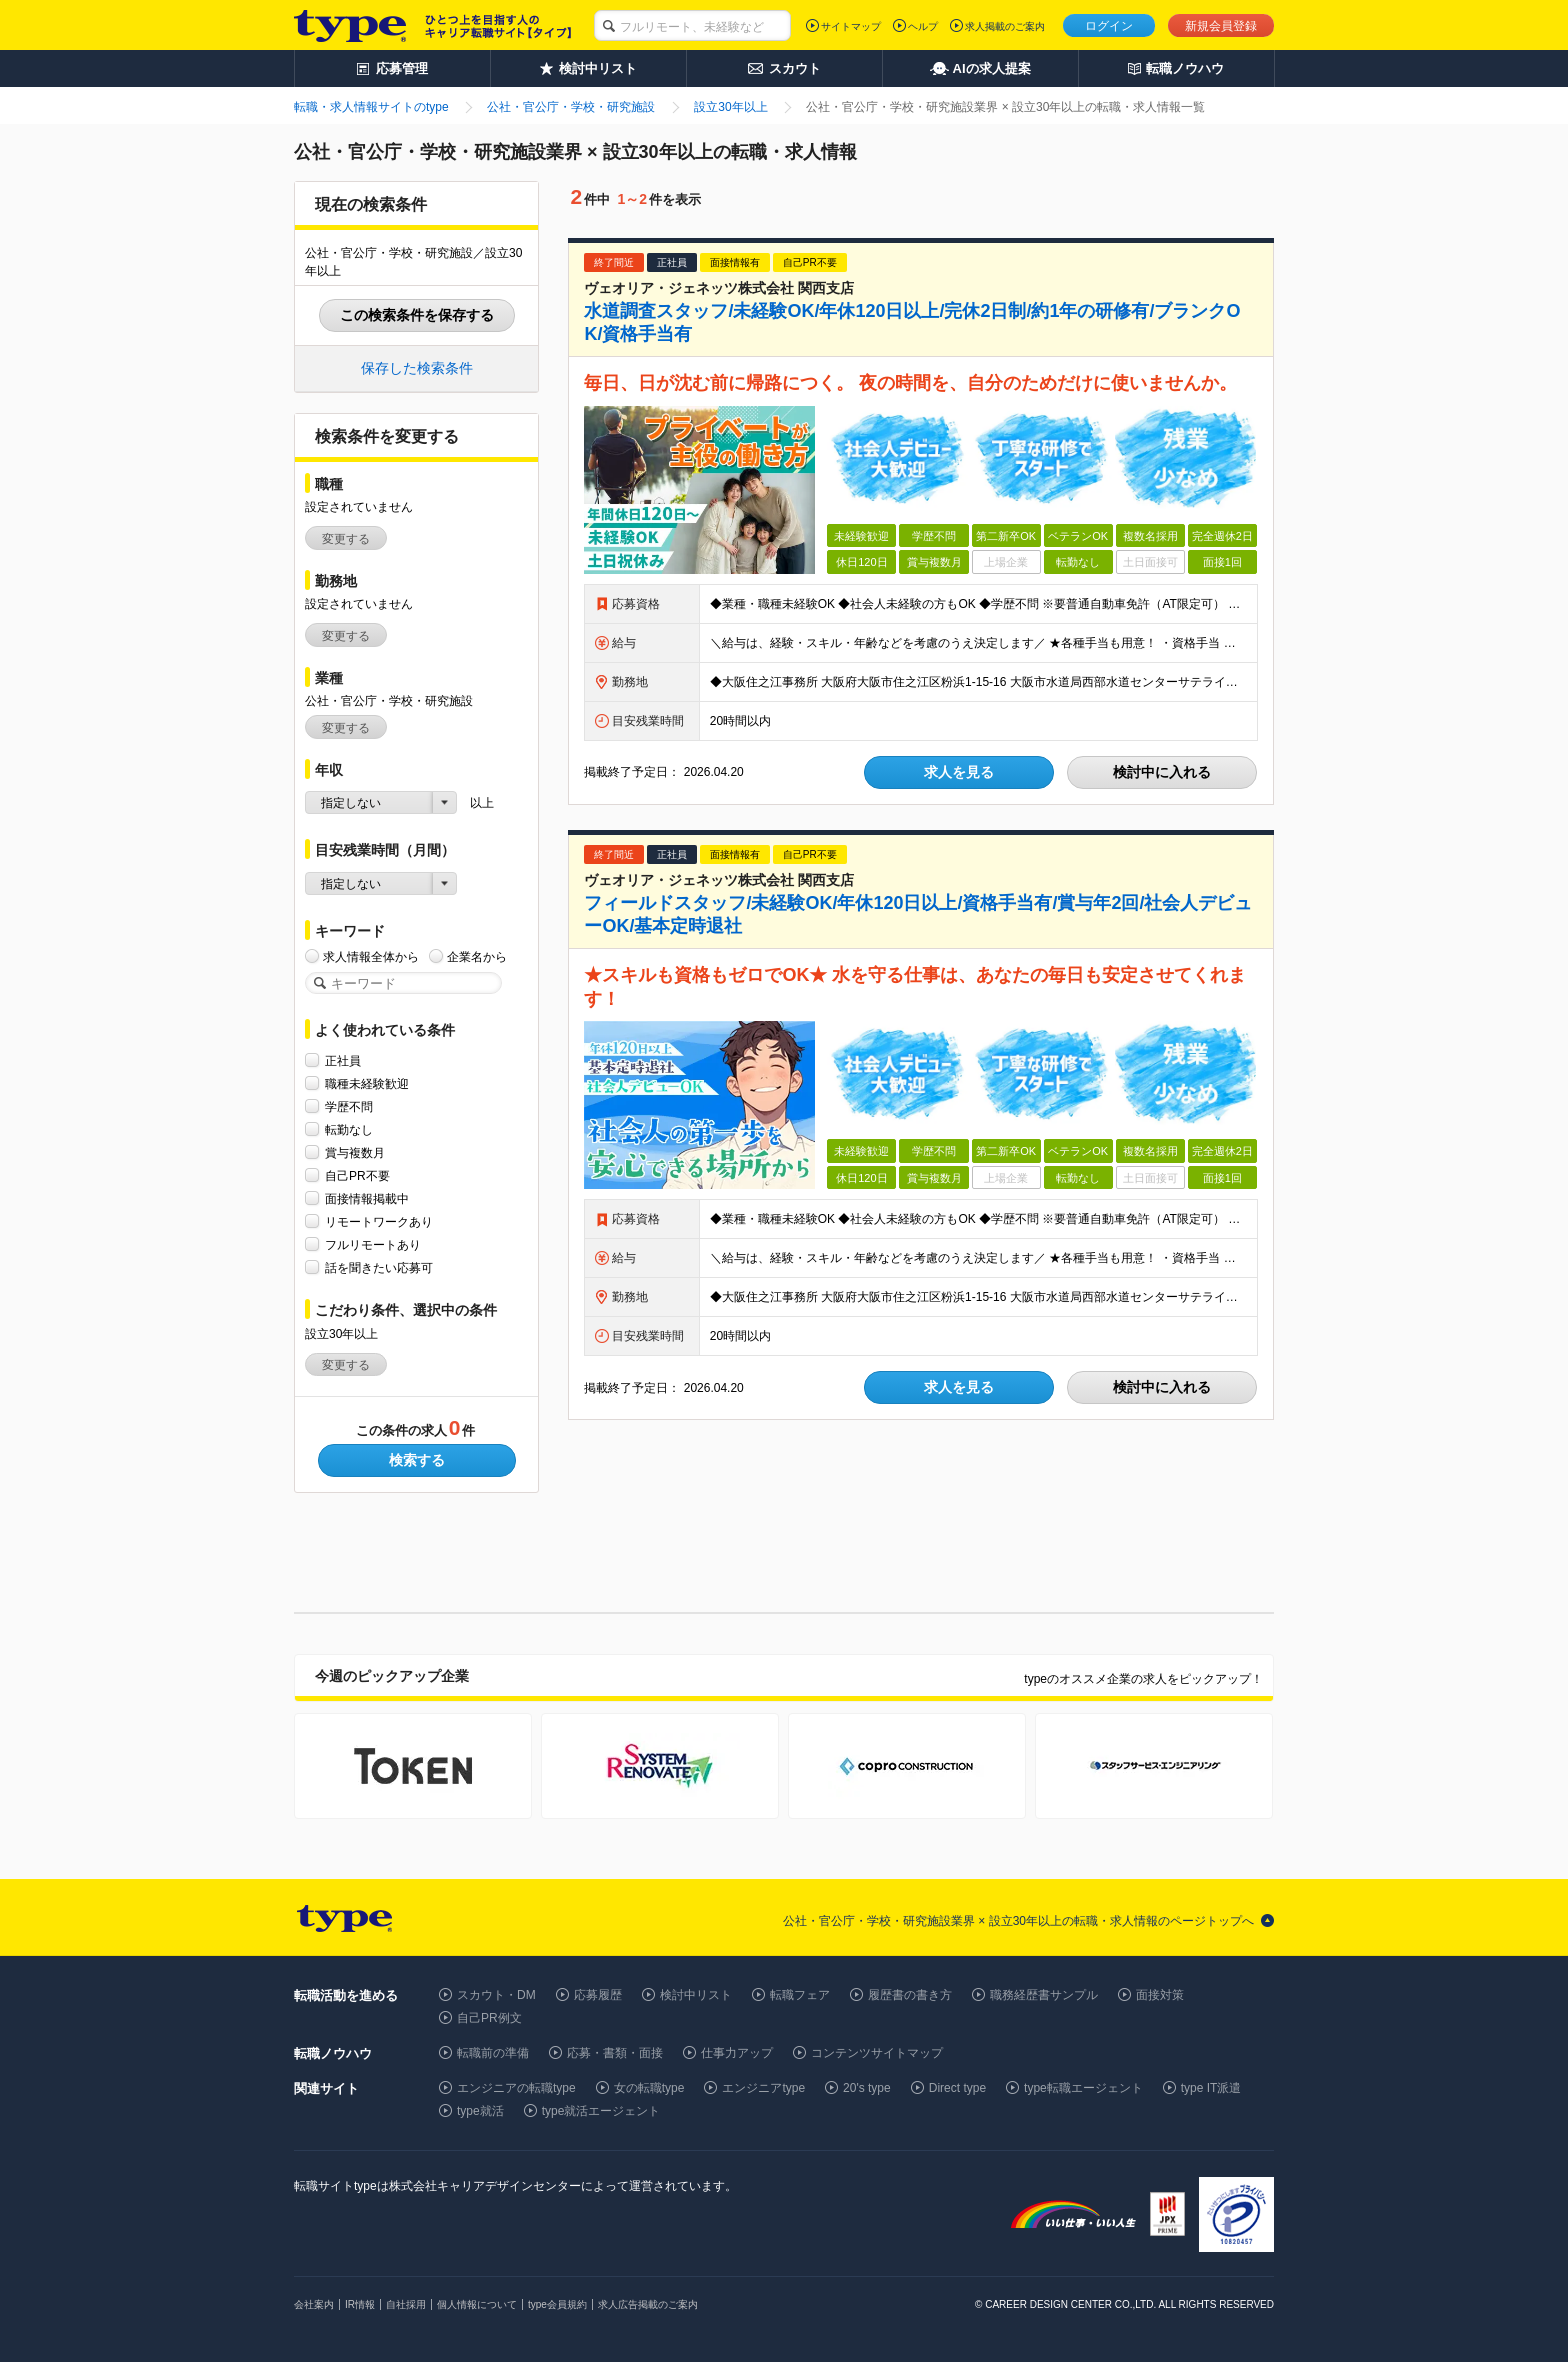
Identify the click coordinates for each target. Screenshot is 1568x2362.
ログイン (1109, 26)
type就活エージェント (601, 2111)
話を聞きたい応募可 (379, 1267)
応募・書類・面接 (615, 2053)
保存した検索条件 (417, 368)
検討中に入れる (1162, 772)
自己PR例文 (489, 2018)
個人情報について (477, 2304)
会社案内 (314, 2304)
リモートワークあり (379, 1221)
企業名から (477, 956)
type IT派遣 (1211, 2088)
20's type (867, 2088)
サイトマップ (851, 26)
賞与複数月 (355, 1152)
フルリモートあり (373, 1244)
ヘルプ (923, 26)
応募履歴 (598, 1995)
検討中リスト (696, 1995)
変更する (346, 539)
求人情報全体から (371, 956)
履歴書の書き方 (910, 1995)
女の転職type (649, 2088)
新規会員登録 (1221, 26)
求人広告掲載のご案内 (648, 2304)
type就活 (480, 2111)
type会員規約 (557, 2304)
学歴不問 (349, 1106)
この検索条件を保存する (417, 315)
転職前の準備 (493, 2053)
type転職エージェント (1083, 2088)
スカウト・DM (496, 1995)
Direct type (957, 2088)
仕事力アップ (737, 2053)
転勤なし (349, 1129)
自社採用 (406, 2304)
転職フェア (800, 1995)
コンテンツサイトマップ (877, 2053)
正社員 (343, 1060)
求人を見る (959, 772)
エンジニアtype (763, 2088)
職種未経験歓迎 (367, 1083)
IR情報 (360, 2304)
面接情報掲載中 (367, 1198)
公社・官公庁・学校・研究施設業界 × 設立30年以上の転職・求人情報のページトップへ (1018, 1921)
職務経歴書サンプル (1044, 1995)
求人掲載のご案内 (1005, 26)
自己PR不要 (357, 1175)
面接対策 (1160, 1995)
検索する (417, 1460)
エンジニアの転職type (516, 2088)
